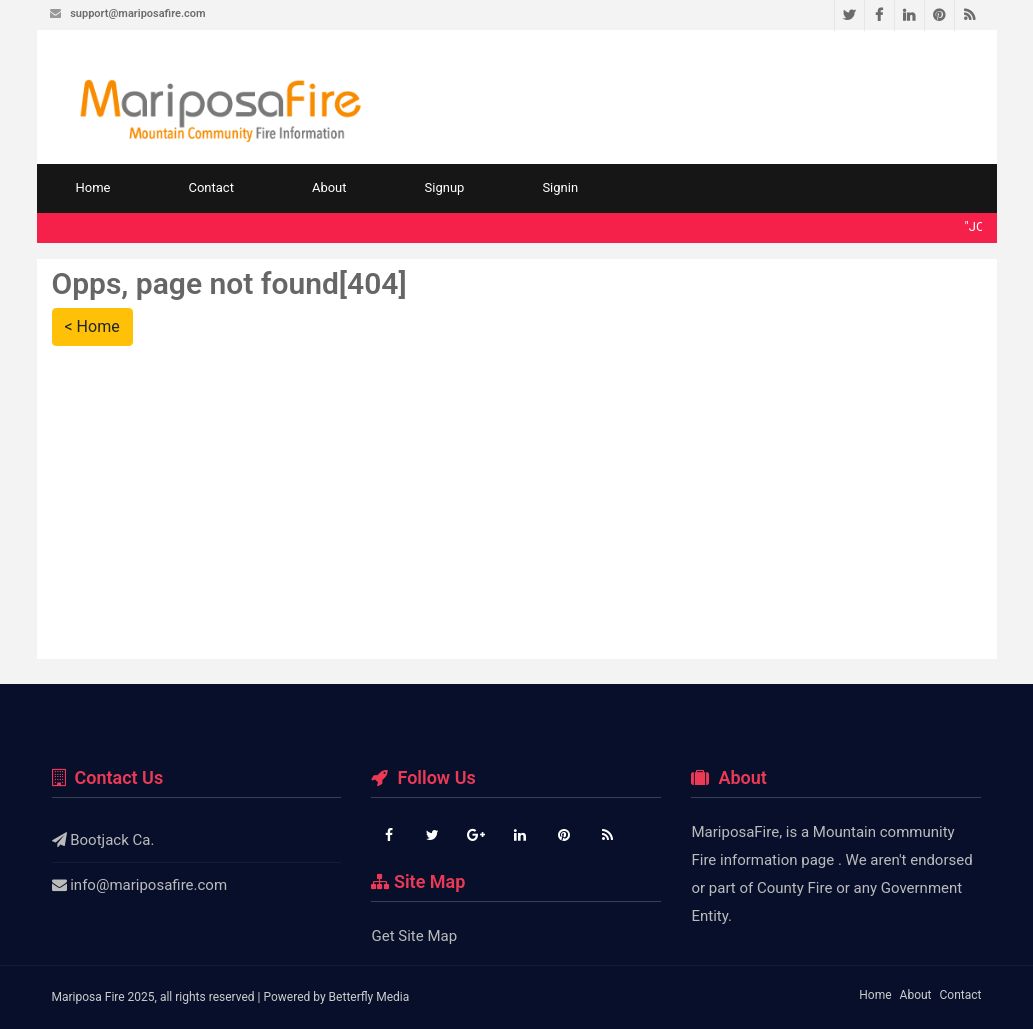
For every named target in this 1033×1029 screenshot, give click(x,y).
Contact (210, 187)
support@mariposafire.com (137, 13)
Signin (560, 187)
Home (93, 187)
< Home (92, 326)
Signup (445, 187)
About (329, 187)
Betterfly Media (369, 997)
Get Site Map (414, 936)
